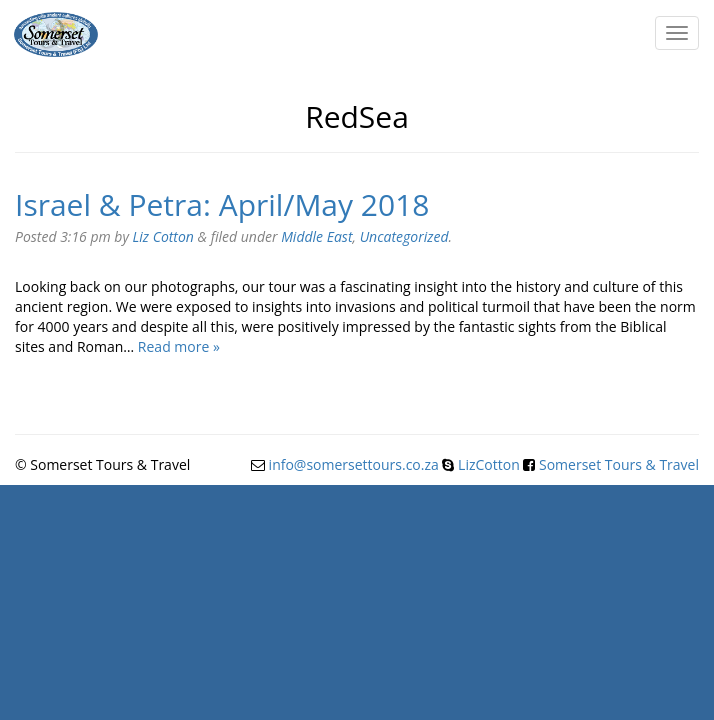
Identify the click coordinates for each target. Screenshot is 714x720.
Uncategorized (404, 236)
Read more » (179, 346)
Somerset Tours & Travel (619, 464)
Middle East (316, 236)
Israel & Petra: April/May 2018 (222, 204)
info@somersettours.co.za (354, 464)
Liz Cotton (163, 236)
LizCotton (489, 464)
